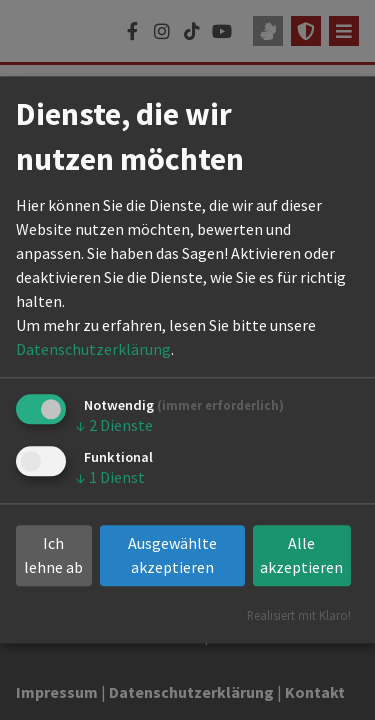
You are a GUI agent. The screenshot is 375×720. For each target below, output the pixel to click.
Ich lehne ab (53, 556)
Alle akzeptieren (301, 556)
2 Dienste (114, 425)
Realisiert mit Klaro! (299, 616)
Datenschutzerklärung (93, 349)
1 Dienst (110, 477)
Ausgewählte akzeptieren (172, 556)
